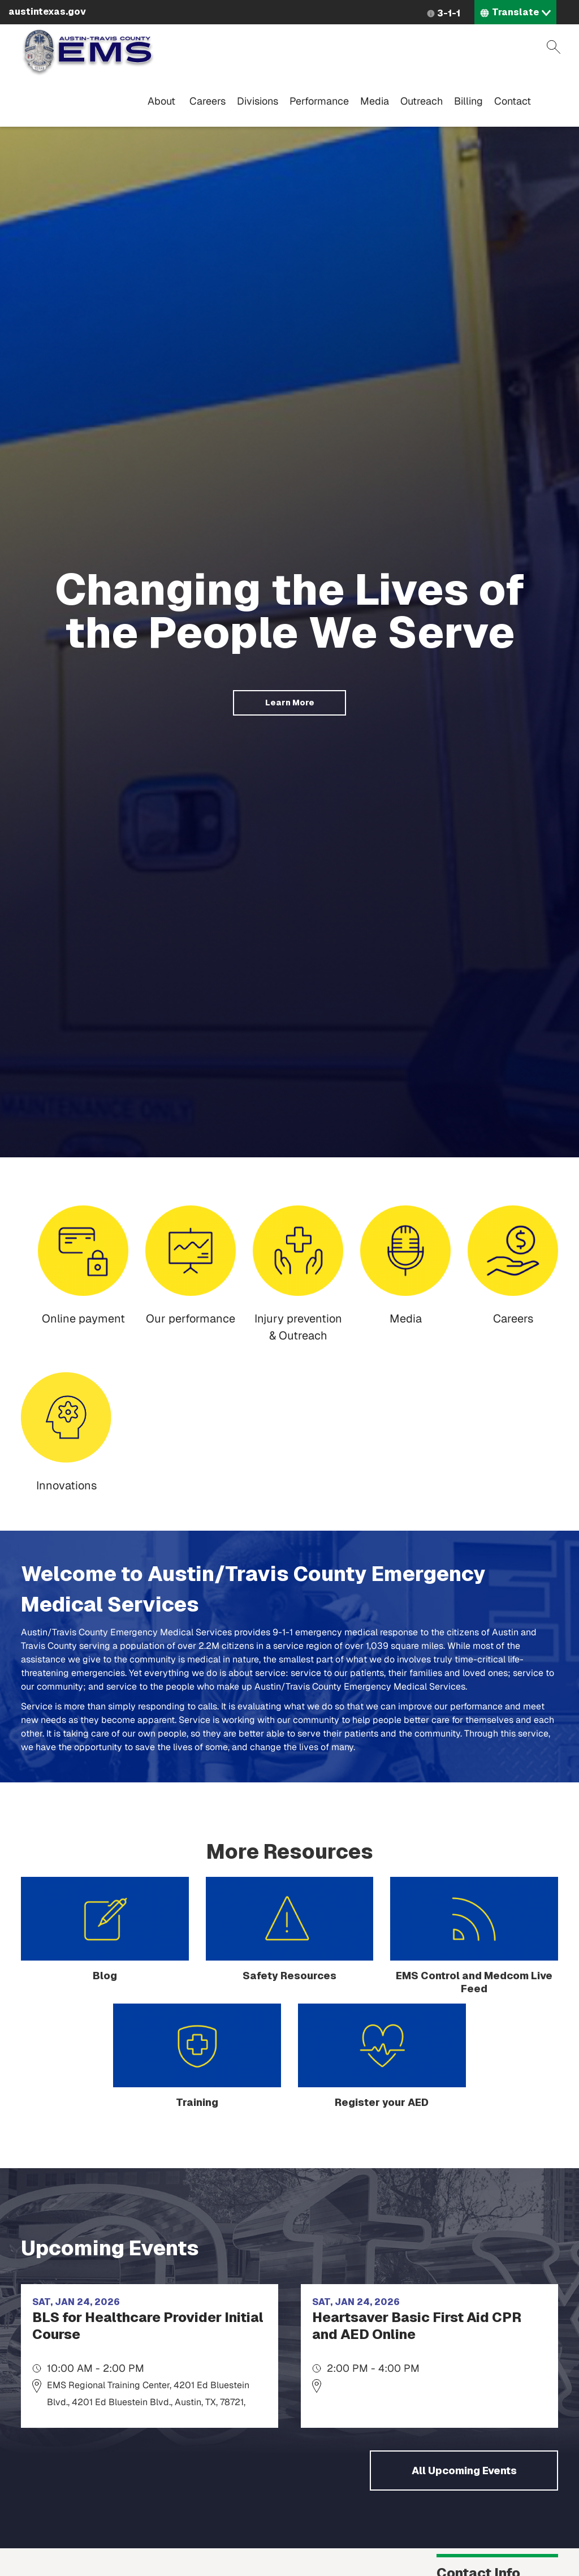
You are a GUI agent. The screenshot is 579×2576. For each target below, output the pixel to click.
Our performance (190, 1318)
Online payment (83, 1318)
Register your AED (382, 2102)
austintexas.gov (47, 12)
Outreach (421, 100)
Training (197, 2102)
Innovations (66, 1485)
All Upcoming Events (464, 2470)
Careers (207, 100)
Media (374, 100)
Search (554, 47)
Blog (105, 1975)
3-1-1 (448, 13)
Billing (468, 100)
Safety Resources (289, 1975)
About (161, 100)
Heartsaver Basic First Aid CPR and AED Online (416, 2325)
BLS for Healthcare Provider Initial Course (147, 2325)
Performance (319, 100)
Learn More (289, 702)
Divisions (257, 100)
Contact (512, 100)
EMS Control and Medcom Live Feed (474, 1982)
